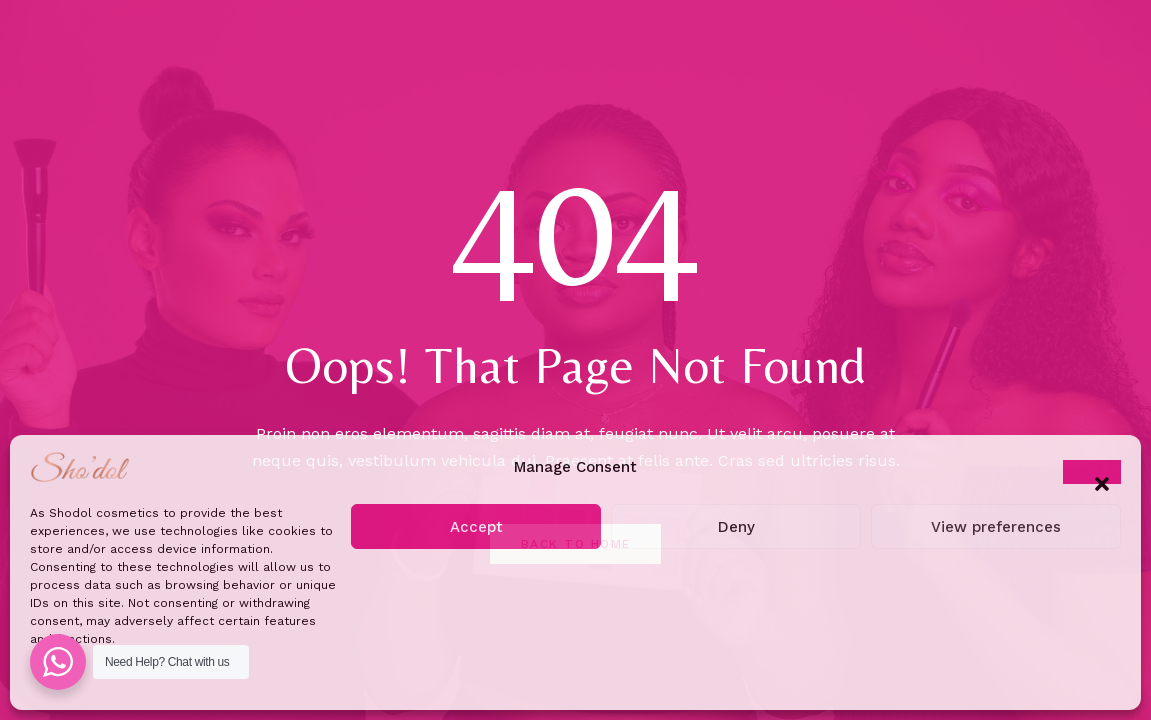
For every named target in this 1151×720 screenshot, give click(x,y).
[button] (1092, 472)
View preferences (996, 527)
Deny (736, 527)
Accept (476, 527)
